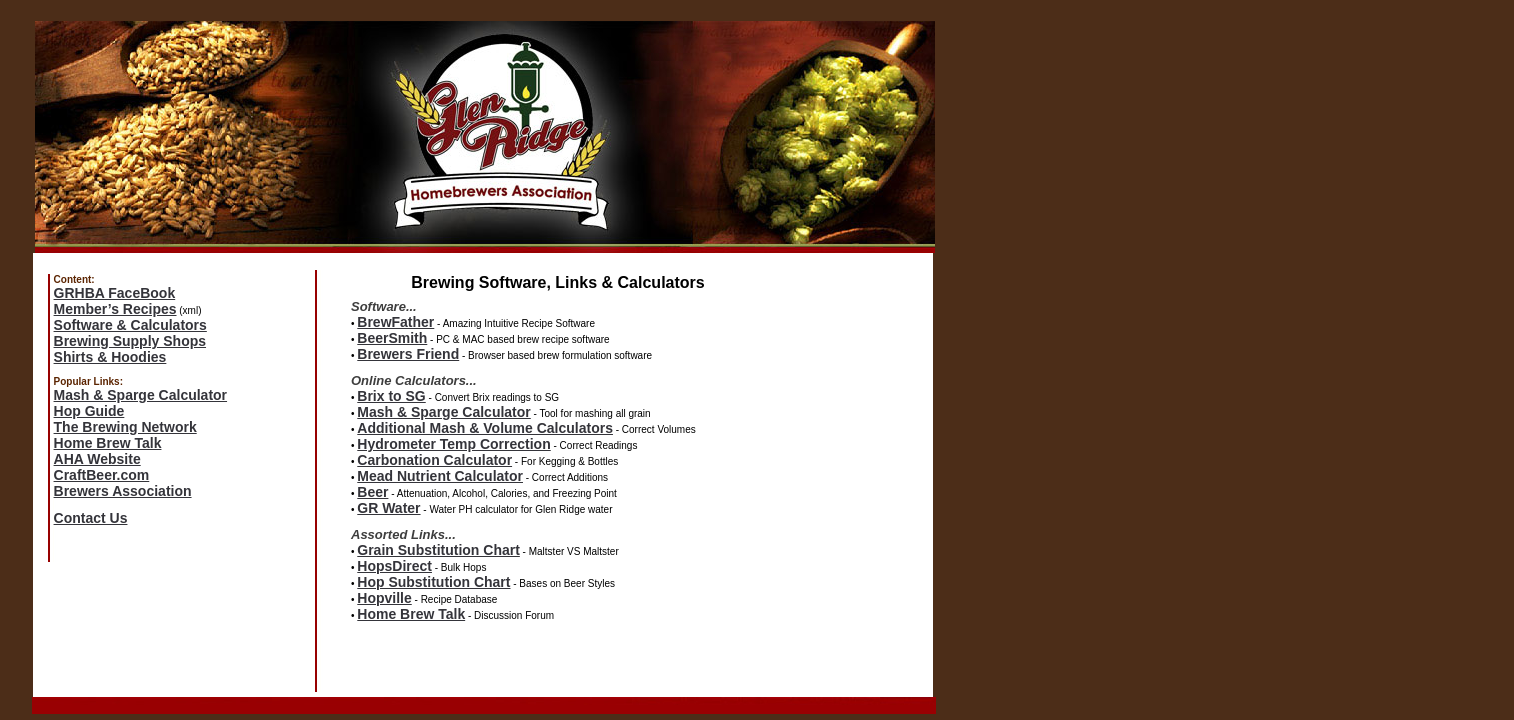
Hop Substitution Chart (433, 582)
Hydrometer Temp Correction (453, 444)
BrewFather (395, 322)
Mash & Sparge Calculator (141, 395)
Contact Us (91, 518)
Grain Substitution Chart (438, 550)
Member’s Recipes (115, 309)
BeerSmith (392, 338)
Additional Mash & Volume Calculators (485, 428)
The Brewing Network (125, 427)
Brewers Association (123, 491)
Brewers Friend (408, 354)
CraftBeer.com (102, 475)
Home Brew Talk (108, 443)
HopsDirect (394, 566)
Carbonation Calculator (434, 460)
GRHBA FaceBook (115, 293)
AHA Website (97, 459)
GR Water (388, 508)
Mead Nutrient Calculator (440, 476)
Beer (372, 492)
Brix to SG (391, 396)
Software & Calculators (130, 325)
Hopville (384, 598)
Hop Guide (89, 411)
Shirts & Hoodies (110, 357)
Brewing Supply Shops (130, 341)
